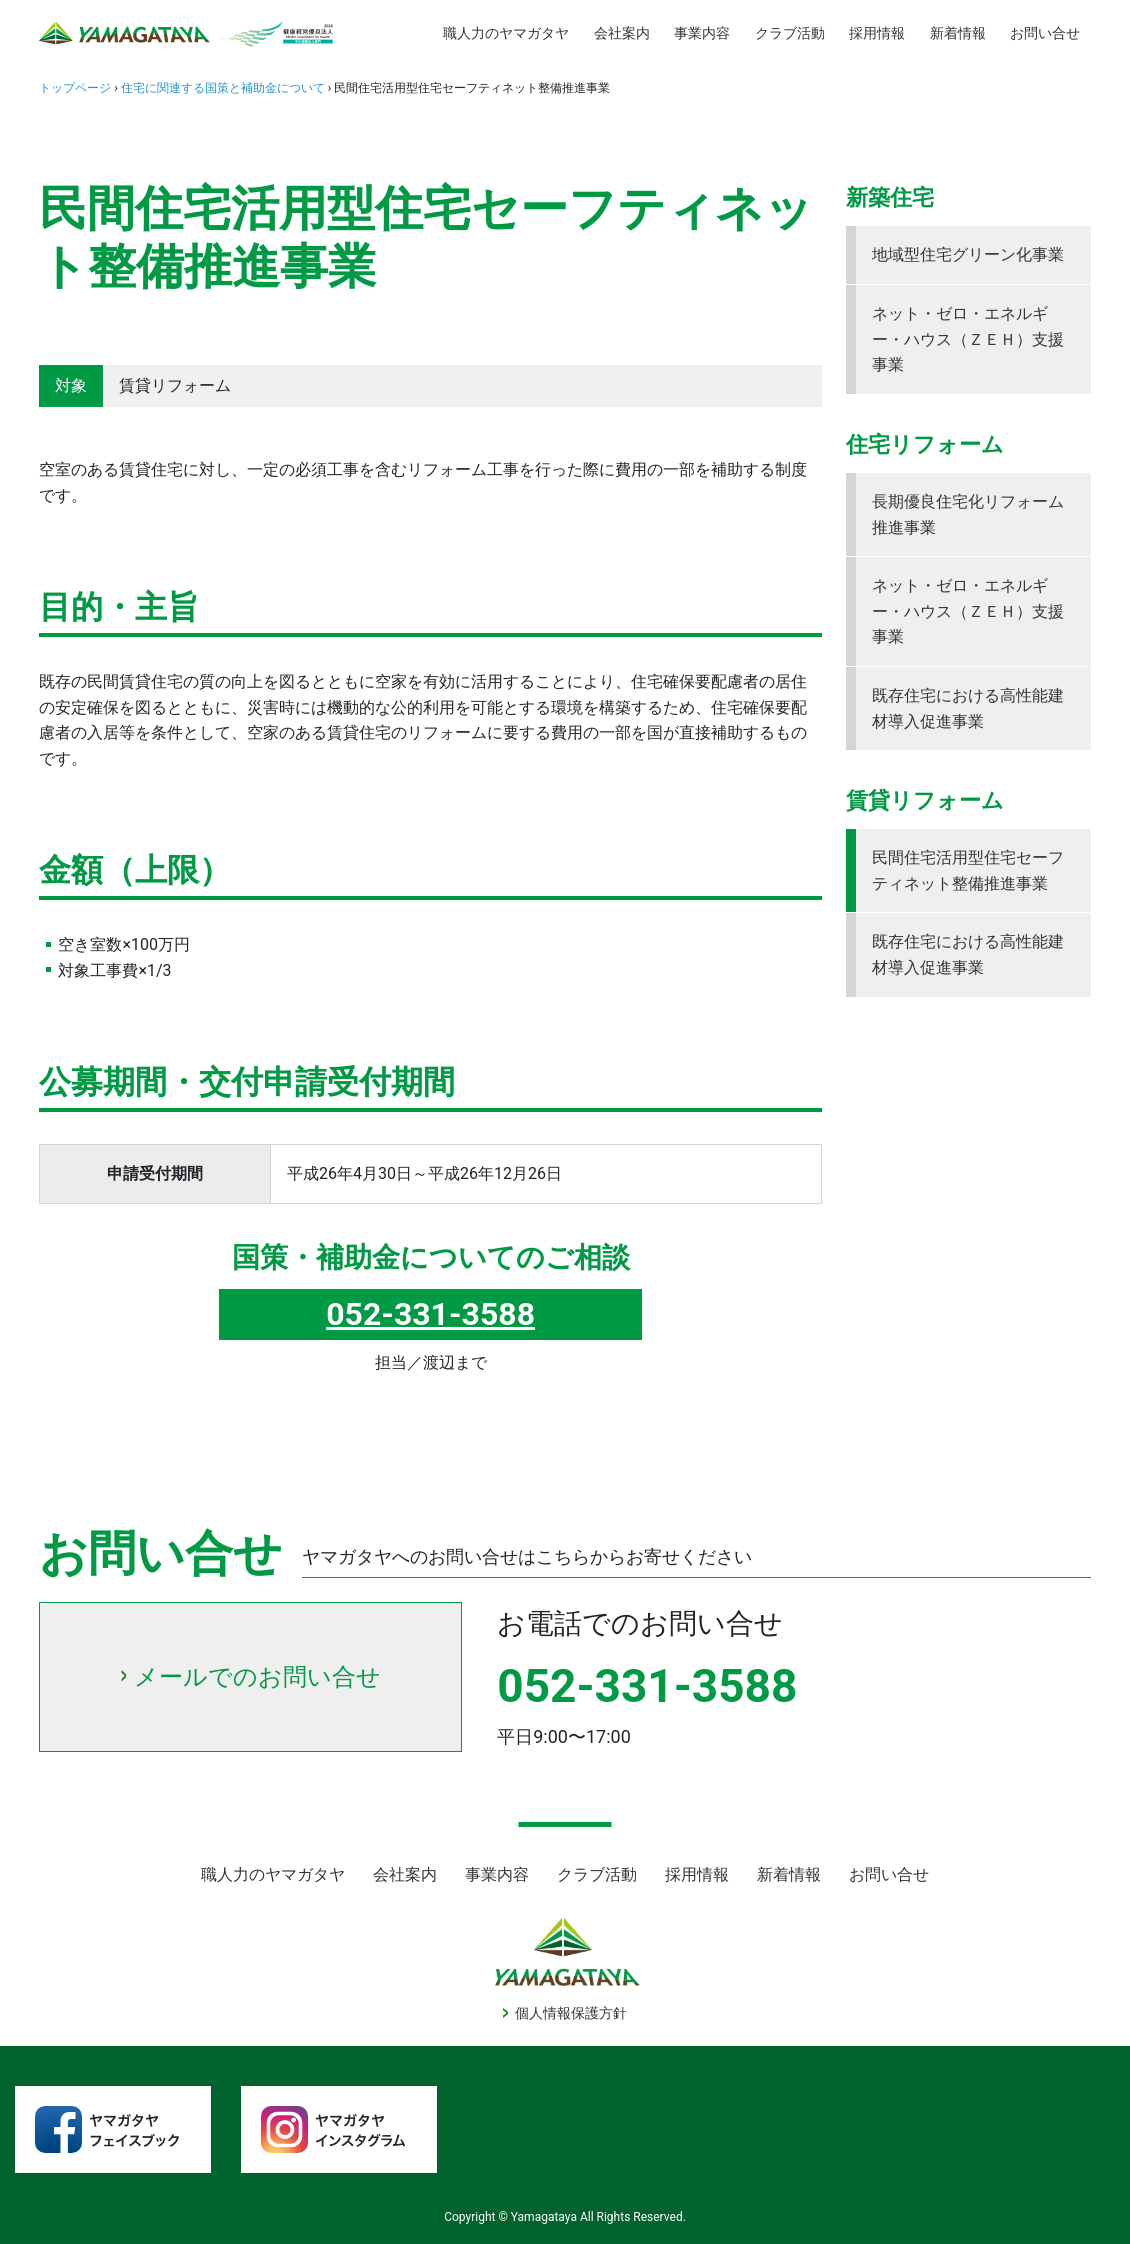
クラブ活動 (790, 33)
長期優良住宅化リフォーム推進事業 (968, 514)
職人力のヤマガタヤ (506, 33)
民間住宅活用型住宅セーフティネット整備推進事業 (968, 870)
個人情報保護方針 (571, 2013)
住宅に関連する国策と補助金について (223, 88)
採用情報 (877, 33)
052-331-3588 (430, 1314)
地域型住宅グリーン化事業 (968, 254)
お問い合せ (1045, 33)
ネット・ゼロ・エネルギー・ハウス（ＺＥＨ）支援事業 (968, 339)
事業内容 (702, 33)
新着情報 (958, 33)
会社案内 (622, 33)
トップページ (75, 88)
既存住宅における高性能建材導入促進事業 (968, 708)
